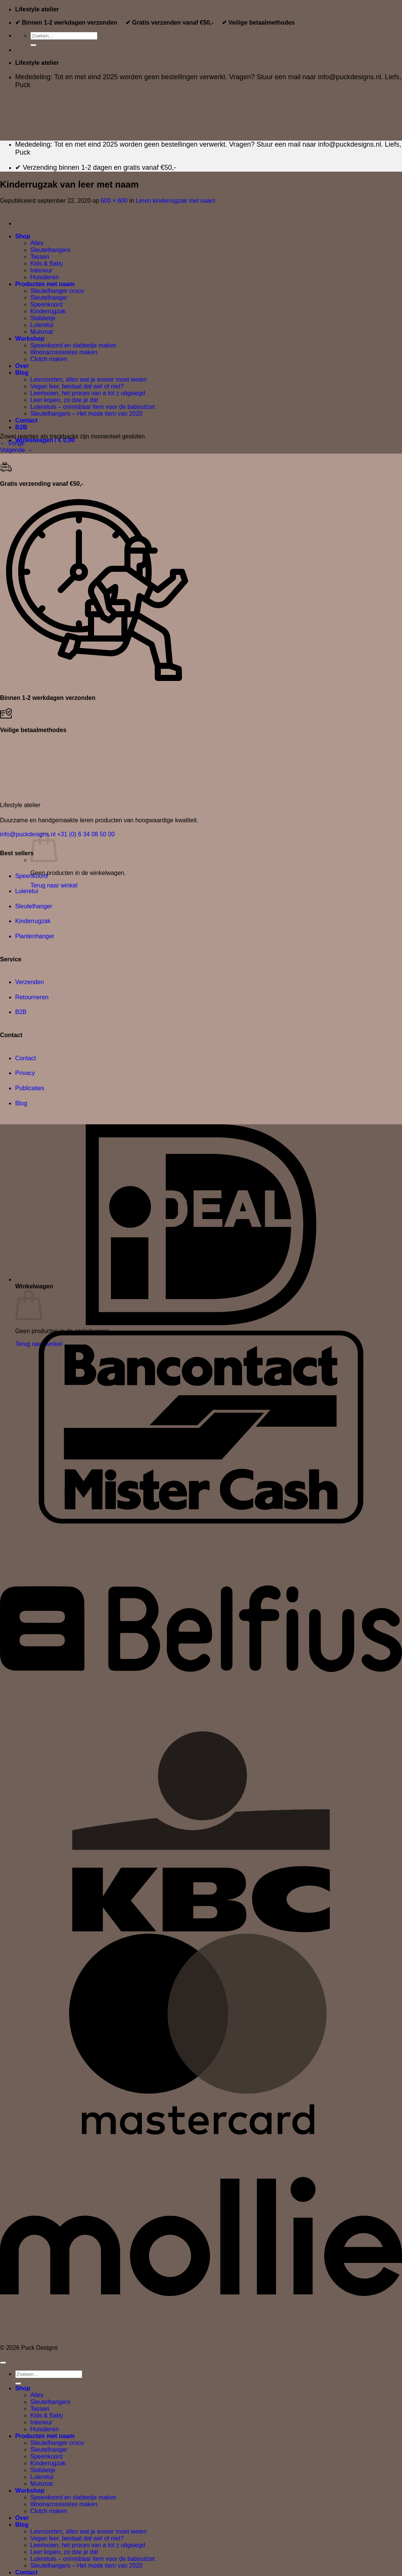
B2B (21, 1012)
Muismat (41, 2484)
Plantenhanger (34, 936)
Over (22, 2518)
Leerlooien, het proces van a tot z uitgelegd (87, 2545)
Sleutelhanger (33, 906)
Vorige (12, 443)
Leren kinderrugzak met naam (175, 200)
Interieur (41, 2422)
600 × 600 (114, 200)
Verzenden (29, 982)
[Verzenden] (33, 45)
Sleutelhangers (50, 2402)
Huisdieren (44, 2429)
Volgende (16, 450)
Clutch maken (48, 2511)
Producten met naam (45, 2436)
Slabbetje (42, 2470)
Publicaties (29, 1088)
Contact (25, 1058)
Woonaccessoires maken (63, 2504)
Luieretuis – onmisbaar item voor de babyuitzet (92, 2559)
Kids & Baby (46, 2415)
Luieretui (26, 891)
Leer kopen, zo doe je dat (64, 2552)
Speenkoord (31, 876)
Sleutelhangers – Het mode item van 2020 (86, 2565)
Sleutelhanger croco (57, 2443)
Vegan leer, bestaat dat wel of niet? (77, 2538)
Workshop (29, 2490)
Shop (22, 2388)
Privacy (25, 1073)
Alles (36, 2395)
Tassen (39, 2408)
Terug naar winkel (53, 885)
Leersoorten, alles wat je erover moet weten (88, 2531)
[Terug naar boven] (3, 2363)
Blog (21, 1103)
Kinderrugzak (32, 921)
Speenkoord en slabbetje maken (73, 2497)
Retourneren (32, 997)
